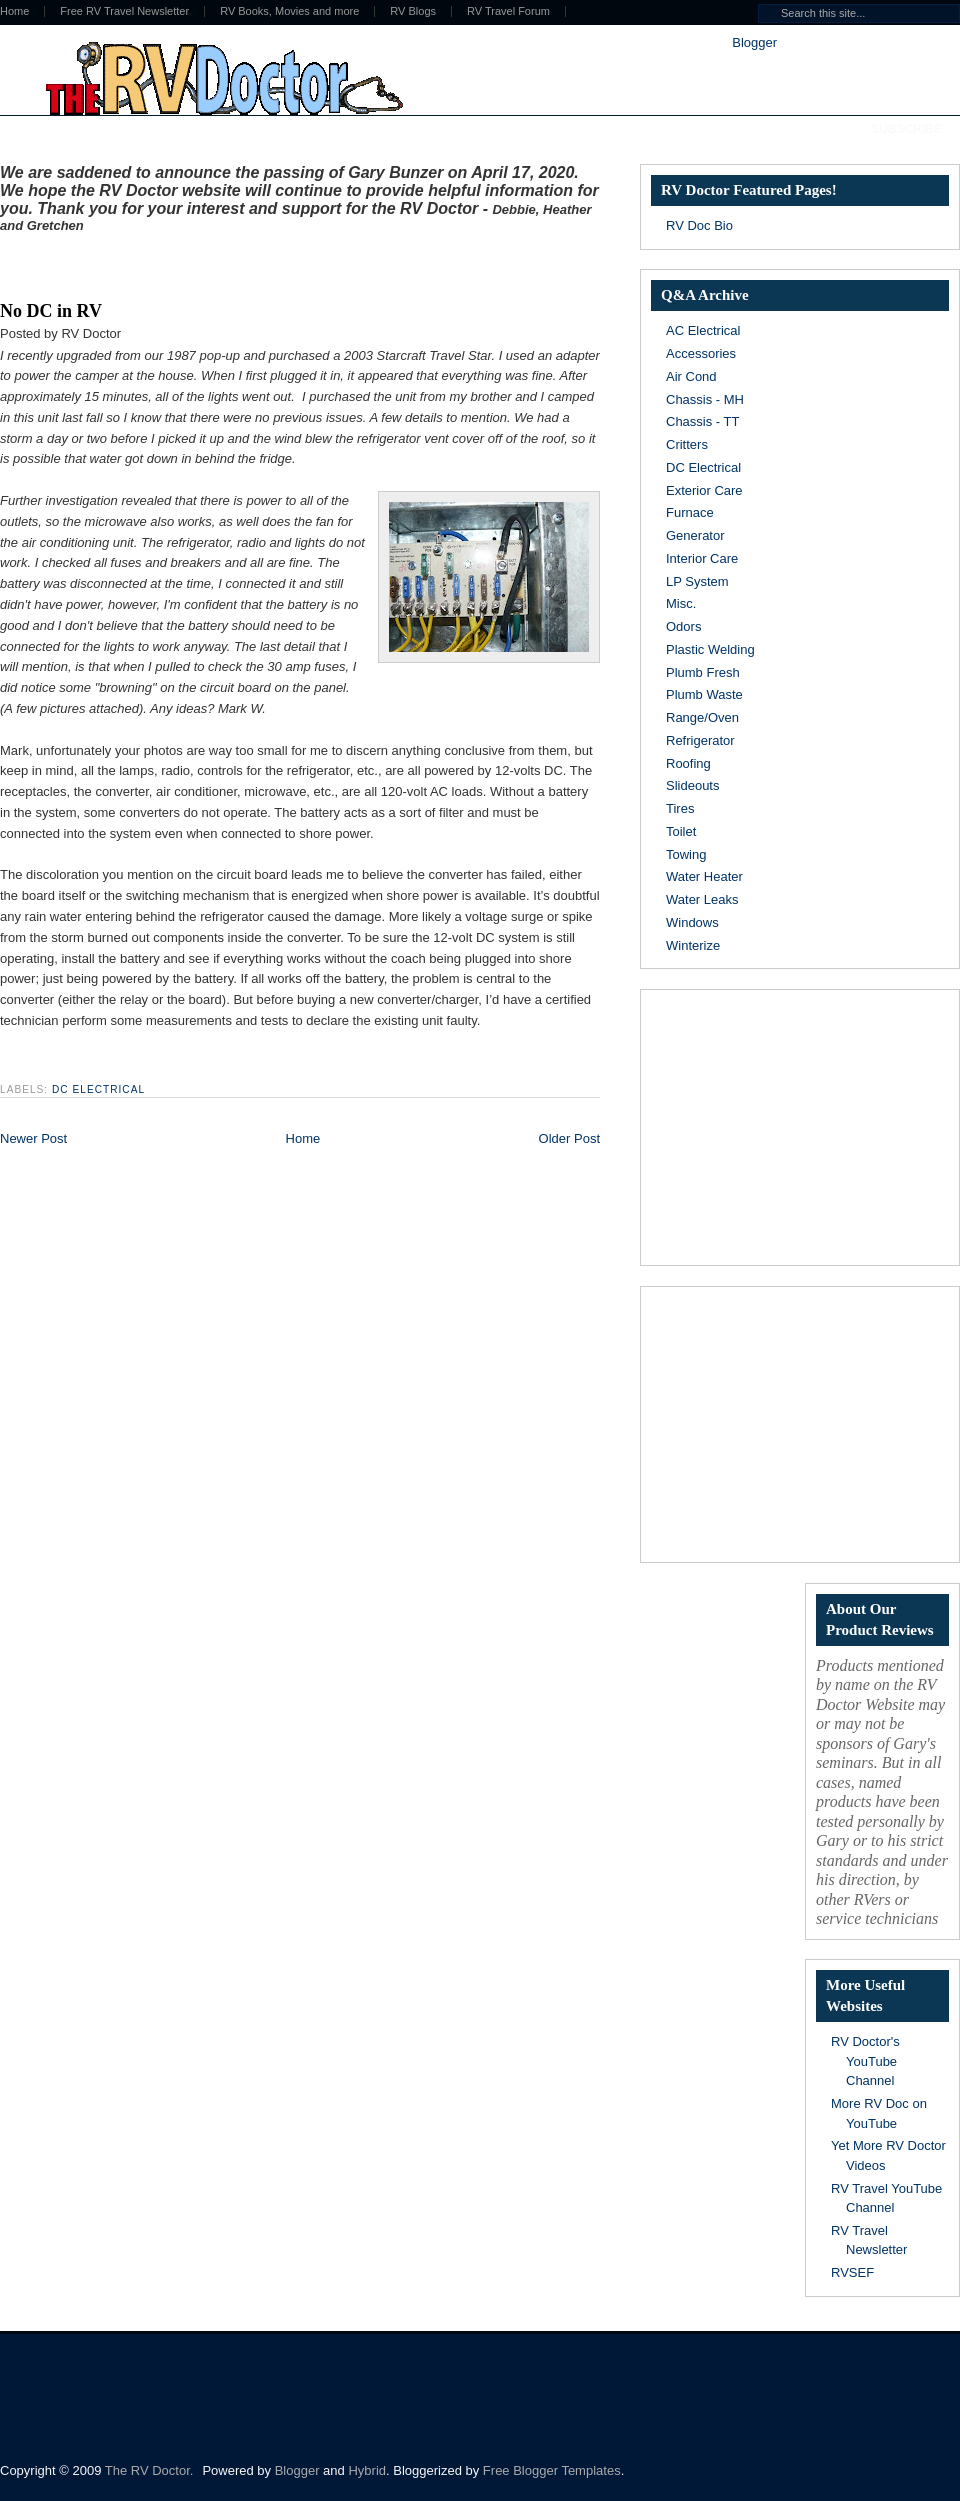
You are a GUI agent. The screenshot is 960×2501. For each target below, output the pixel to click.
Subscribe (906, 129)
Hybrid (367, 2470)
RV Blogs (413, 11)
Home (303, 1138)
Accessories (701, 353)
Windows (692, 922)
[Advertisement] (234, 263)
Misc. (681, 603)
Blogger (754, 42)
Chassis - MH (705, 399)
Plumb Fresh (703, 672)
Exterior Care (704, 490)
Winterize (693, 945)
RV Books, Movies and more (289, 11)
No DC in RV (51, 311)
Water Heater (704, 876)
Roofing (688, 763)
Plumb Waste (704, 694)
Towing (686, 854)
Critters (687, 444)
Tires (680, 808)
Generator (695, 535)
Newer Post (33, 1138)
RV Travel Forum (508, 11)
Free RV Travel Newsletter (124, 11)
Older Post (569, 1138)
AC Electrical (703, 330)
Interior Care (702, 558)
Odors (683, 626)
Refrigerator (700, 740)
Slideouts (692, 785)
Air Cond (691, 376)
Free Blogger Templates (552, 2470)
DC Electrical (98, 1089)
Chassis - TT (702, 421)
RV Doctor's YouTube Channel (865, 2061)
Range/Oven (702, 717)
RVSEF (852, 2272)
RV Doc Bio (699, 225)
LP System (697, 581)
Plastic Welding (710, 649)
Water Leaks (702, 899)
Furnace (690, 512)
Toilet (681, 831)
